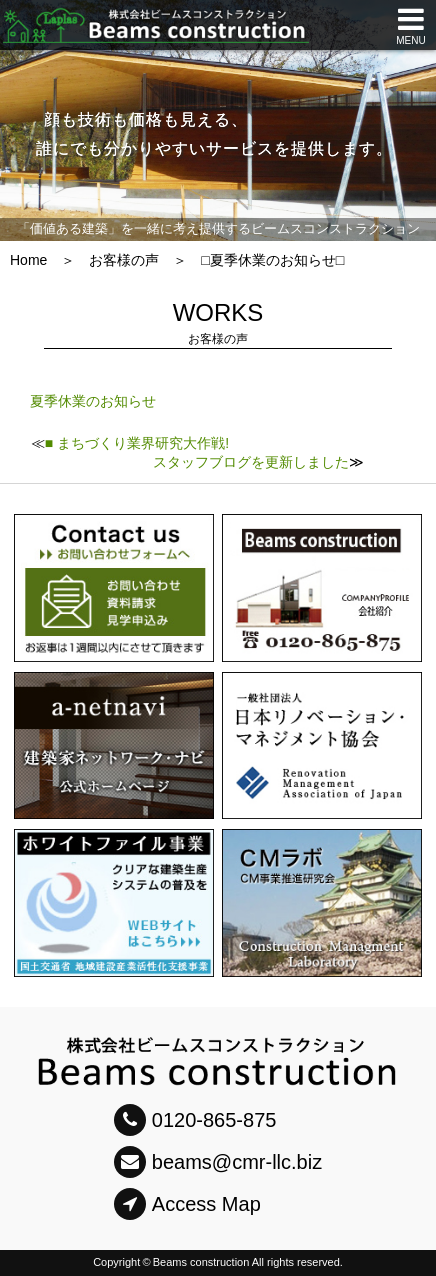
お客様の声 (124, 260)
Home (28, 260)
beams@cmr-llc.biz (218, 1162)
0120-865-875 (195, 1120)
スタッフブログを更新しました (251, 462)
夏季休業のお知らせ (93, 401)
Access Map (187, 1204)
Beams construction (201, 1262)
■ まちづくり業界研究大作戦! (137, 443)
